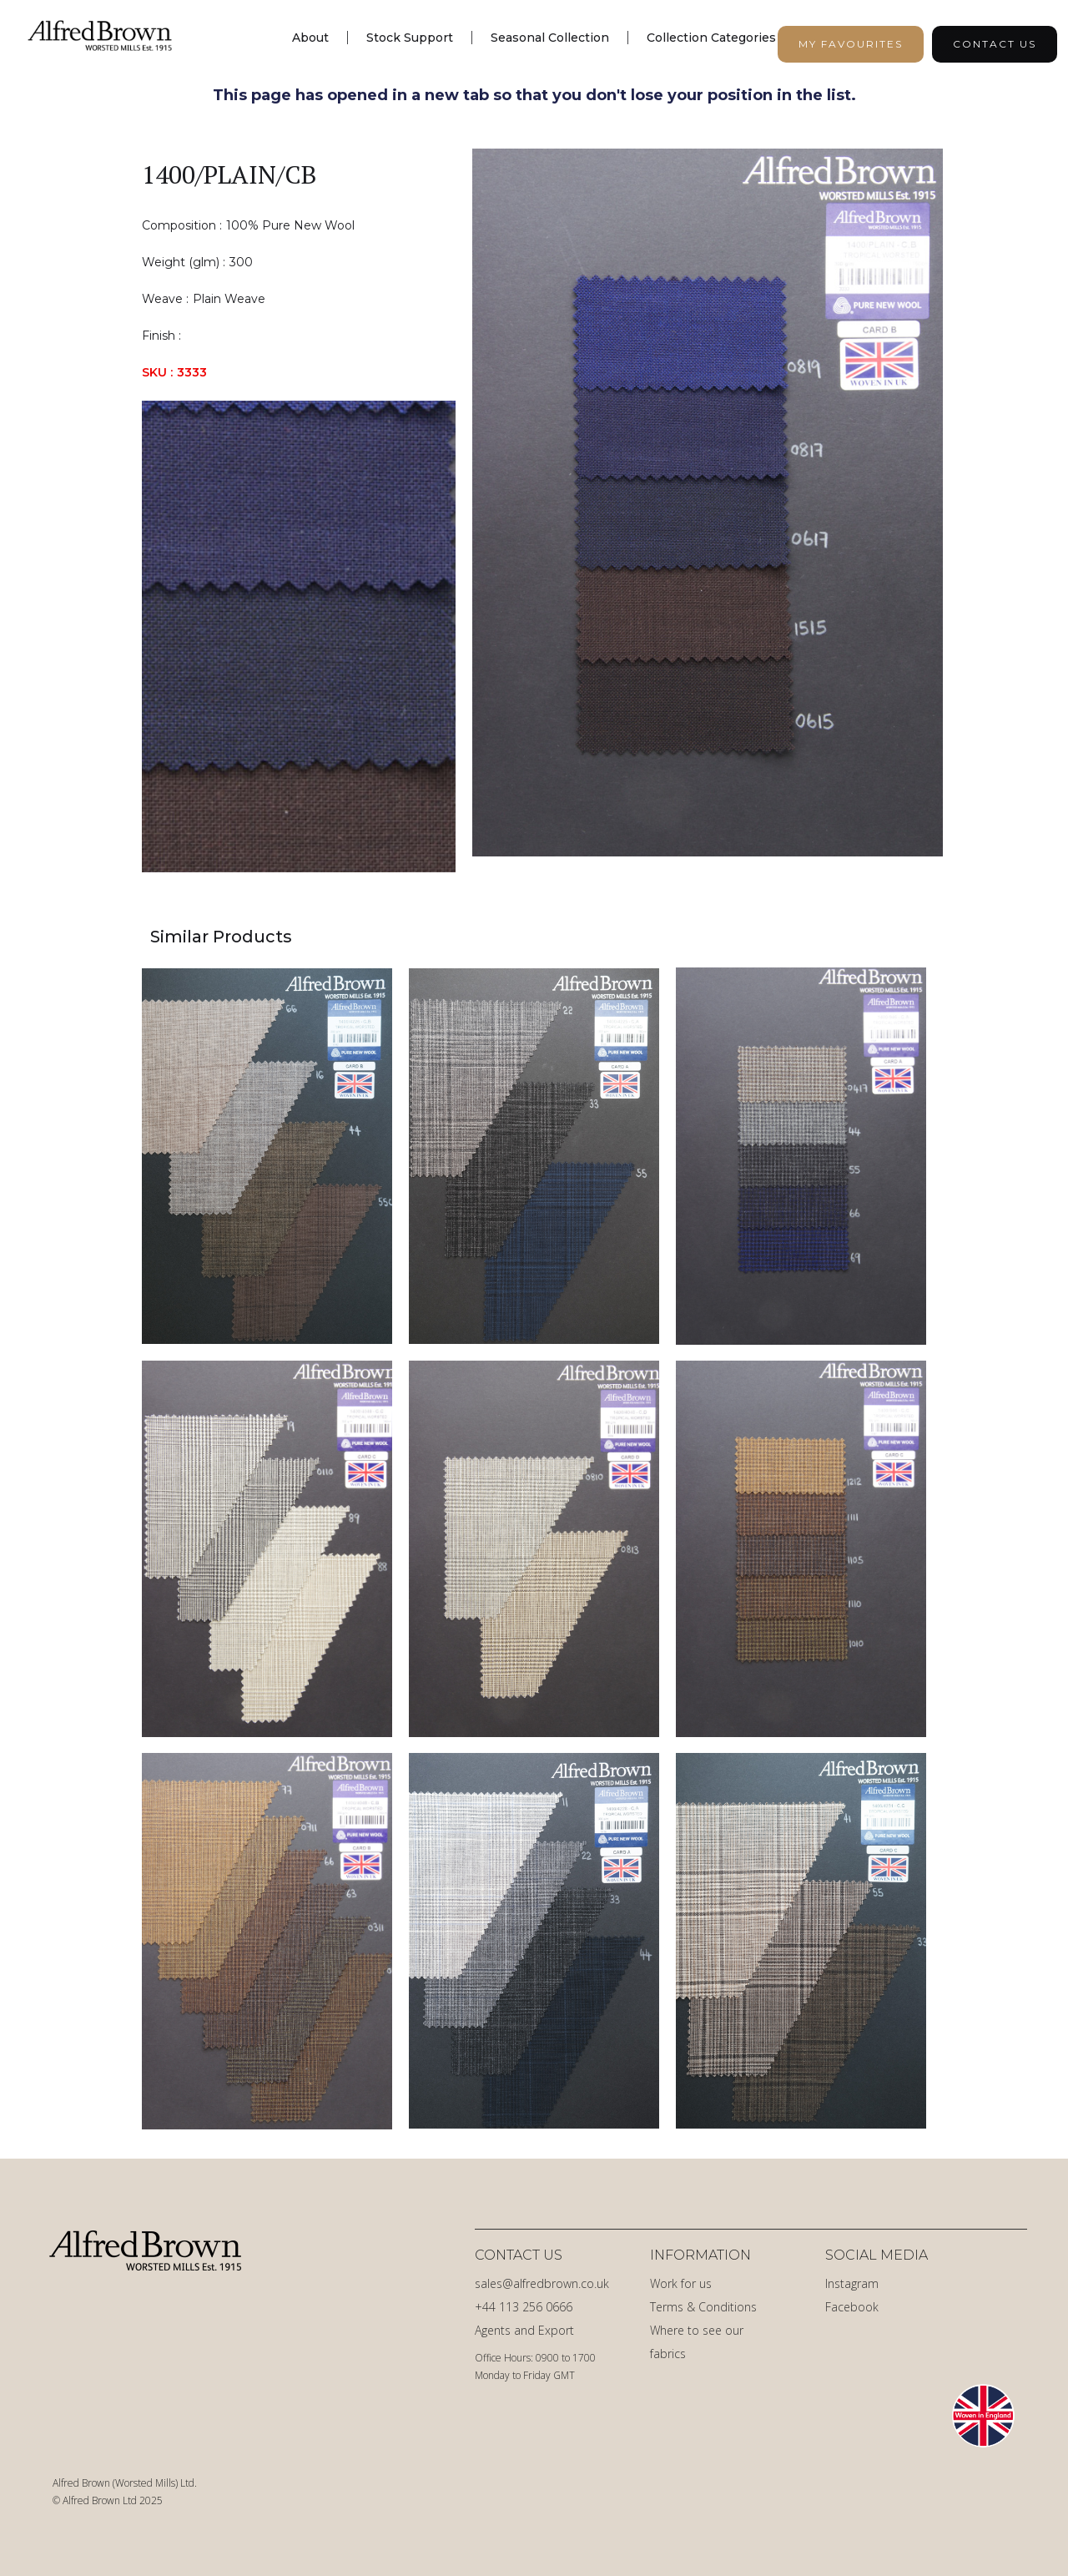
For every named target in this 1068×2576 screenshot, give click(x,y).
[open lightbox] (707, 510)
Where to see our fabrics (696, 2341)
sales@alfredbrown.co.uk (542, 2283)
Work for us (681, 2283)
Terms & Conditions (703, 2307)
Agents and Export (524, 2330)
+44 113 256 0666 (523, 2307)
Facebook (852, 2307)
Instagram (852, 2283)
